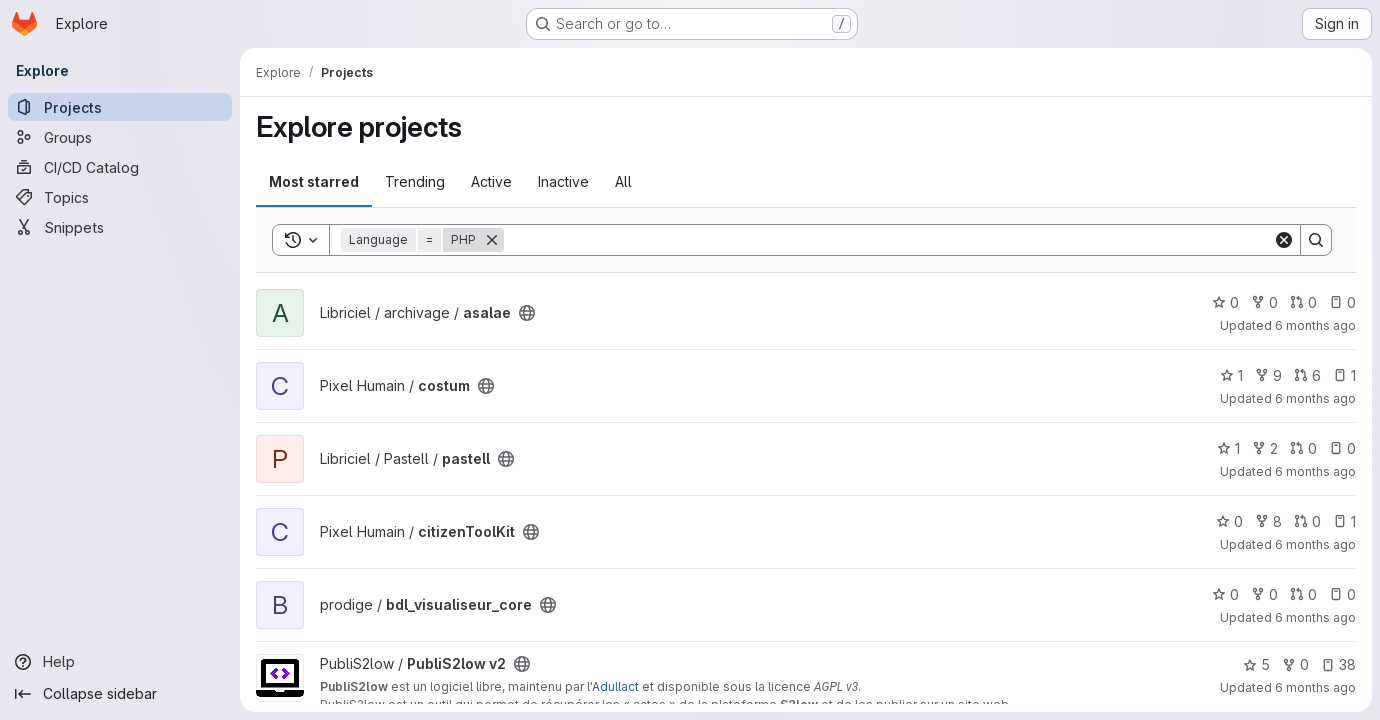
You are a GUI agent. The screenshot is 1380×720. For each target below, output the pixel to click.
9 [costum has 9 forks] (1268, 375)
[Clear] (1284, 240)
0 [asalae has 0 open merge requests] (1303, 302)
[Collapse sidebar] (120, 694)
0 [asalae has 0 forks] (1264, 302)
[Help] (120, 662)
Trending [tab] (415, 181)
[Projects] (120, 107)
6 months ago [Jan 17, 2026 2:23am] (1315, 325)
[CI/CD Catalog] (120, 167)
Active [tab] (491, 181)
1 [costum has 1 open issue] (1344, 375)
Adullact (615, 686)
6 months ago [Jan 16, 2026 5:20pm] (1315, 471)
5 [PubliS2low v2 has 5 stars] (1256, 664)
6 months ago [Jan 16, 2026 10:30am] (1315, 617)
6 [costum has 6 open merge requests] (1307, 375)
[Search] (888, 240)
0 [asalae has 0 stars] (1225, 302)
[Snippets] (120, 227)
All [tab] (623, 181)
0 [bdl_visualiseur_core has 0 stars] (1225, 594)
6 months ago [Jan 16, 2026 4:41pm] (1315, 544)
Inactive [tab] (563, 181)
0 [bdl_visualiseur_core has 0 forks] (1264, 594)
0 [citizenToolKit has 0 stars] (1229, 521)
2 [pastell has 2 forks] (1265, 448)
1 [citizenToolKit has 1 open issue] (1344, 521)
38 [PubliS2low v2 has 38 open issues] (1338, 664)
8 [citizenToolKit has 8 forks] (1268, 521)
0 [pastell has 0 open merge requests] (1303, 448)
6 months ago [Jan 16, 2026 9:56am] (1315, 687)
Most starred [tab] (314, 181)
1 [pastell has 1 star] (1228, 448)
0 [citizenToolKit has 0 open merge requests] (1307, 521)
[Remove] (492, 240)
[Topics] (120, 197)
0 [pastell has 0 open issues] (1342, 448)
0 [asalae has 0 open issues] (1342, 302)
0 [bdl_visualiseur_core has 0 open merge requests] (1303, 594)
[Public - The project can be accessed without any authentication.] (527, 313)
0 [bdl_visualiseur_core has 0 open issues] (1342, 594)
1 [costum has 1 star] (1231, 375)
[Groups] (120, 137)
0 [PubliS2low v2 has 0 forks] (1295, 664)
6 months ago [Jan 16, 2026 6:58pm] (1315, 398)
